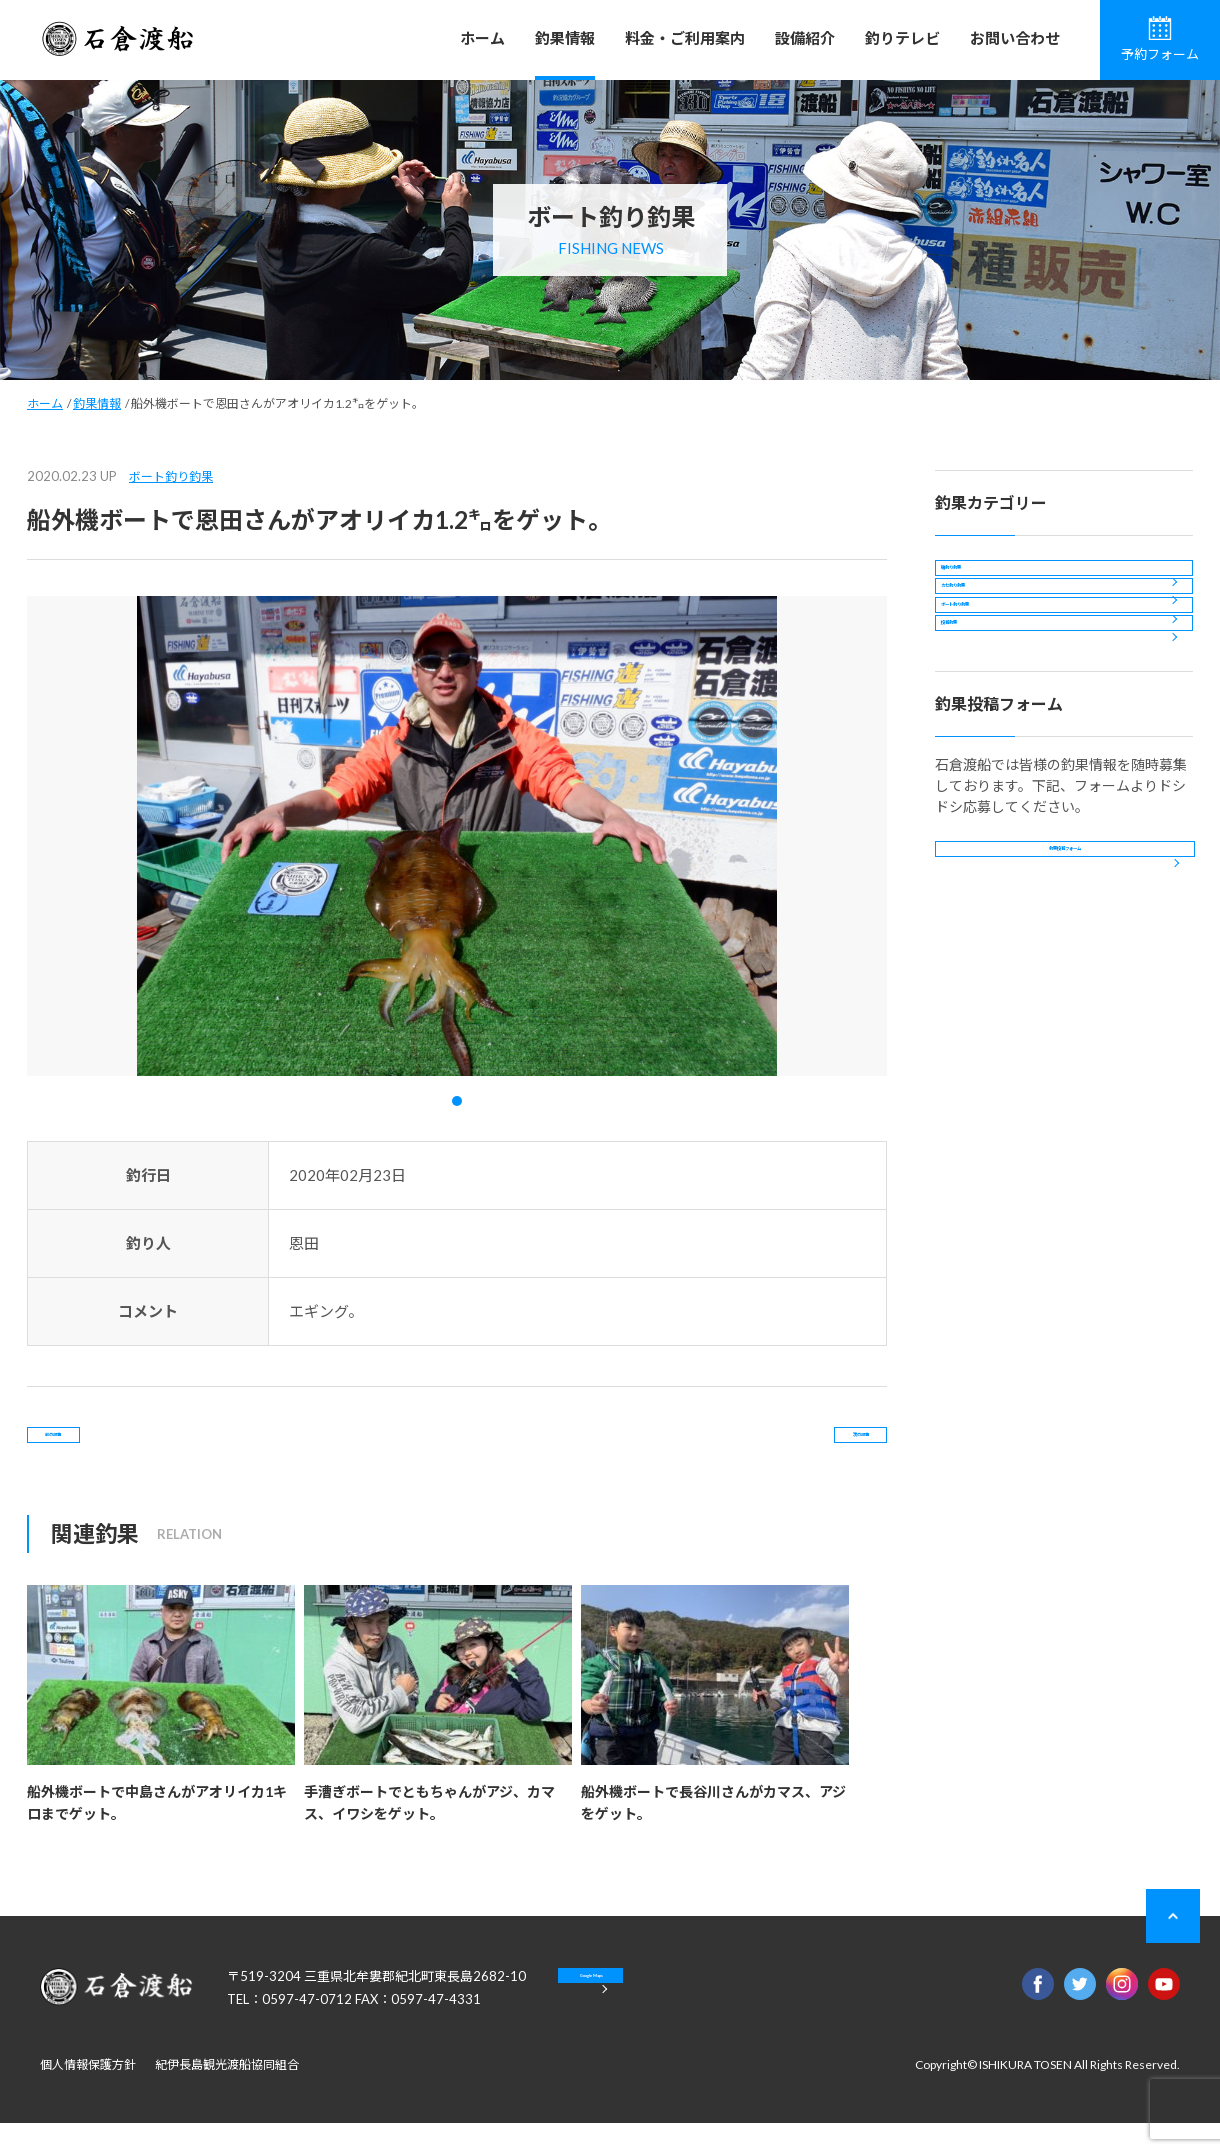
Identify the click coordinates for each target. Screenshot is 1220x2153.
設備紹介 (805, 38)
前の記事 (108, 1449)
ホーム (482, 38)
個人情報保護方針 (88, 2094)
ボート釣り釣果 (171, 476)
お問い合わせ (1015, 38)
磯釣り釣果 (987, 582)
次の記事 (806, 1449)
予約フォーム (1160, 39)
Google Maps (659, 2020)
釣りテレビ (902, 38)
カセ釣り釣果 (994, 636)
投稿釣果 (980, 744)
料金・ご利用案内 (685, 38)
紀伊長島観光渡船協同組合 (227, 2094)
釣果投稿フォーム (1065, 1000)
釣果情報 (565, 38)
